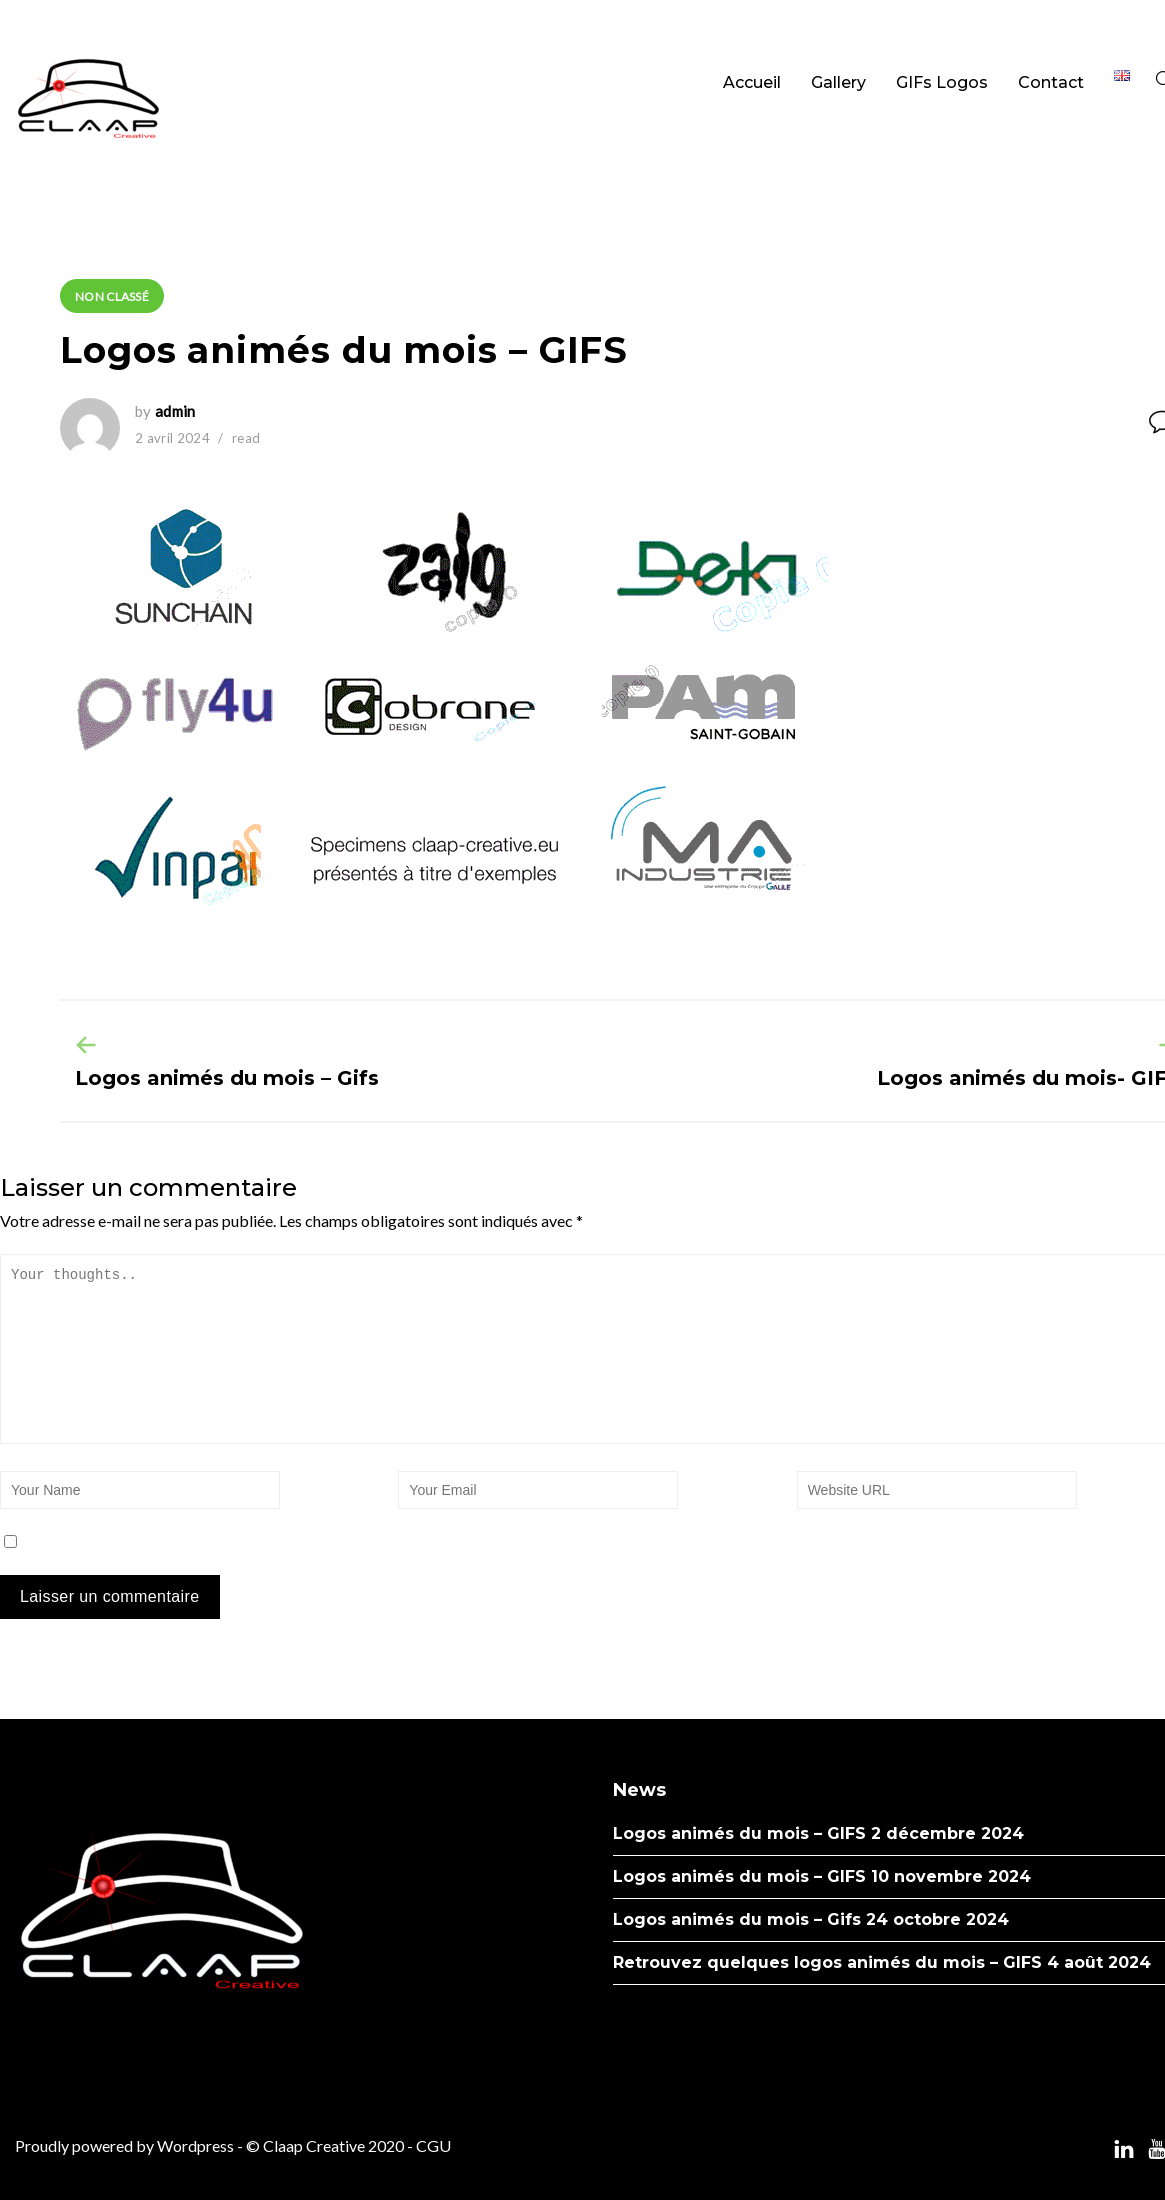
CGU (433, 2145)
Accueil (752, 82)
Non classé (112, 296)
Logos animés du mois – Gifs (227, 1078)
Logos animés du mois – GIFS (739, 1833)
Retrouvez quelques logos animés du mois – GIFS (827, 1962)
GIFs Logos (942, 82)
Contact (1051, 82)
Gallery (838, 82)
